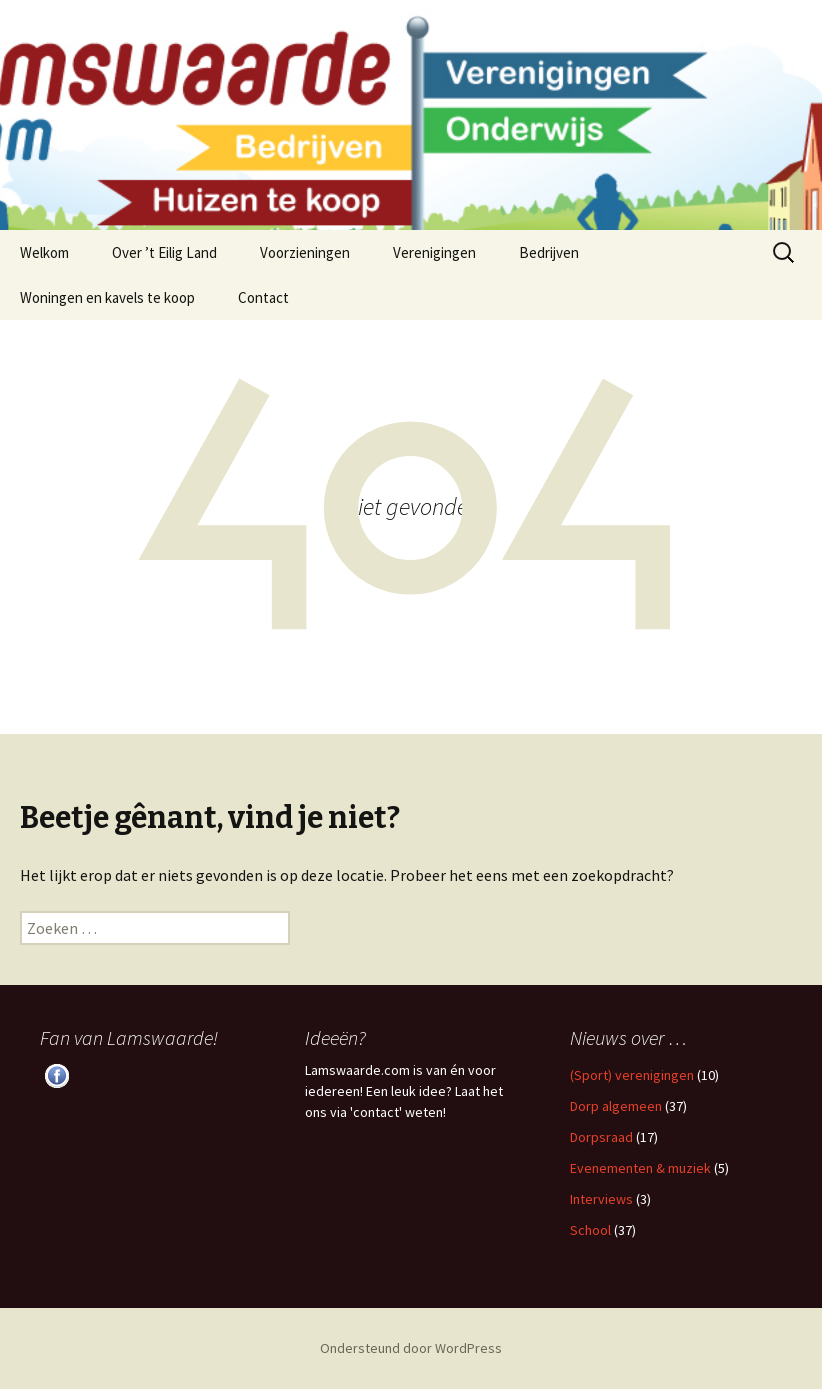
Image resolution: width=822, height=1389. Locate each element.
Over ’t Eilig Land (164, 252)
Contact (263, 297)
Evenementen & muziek (640, 1168)
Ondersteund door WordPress (411, 1348)
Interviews (601, 1199)
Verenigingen (434, 252)
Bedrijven (549, 252)
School (590, 1230)
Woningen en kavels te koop (107, 297)
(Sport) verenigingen (632, 1075)
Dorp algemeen (616, 1106)
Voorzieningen (305, 252)
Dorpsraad (601, 1137)
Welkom (44, 252)
